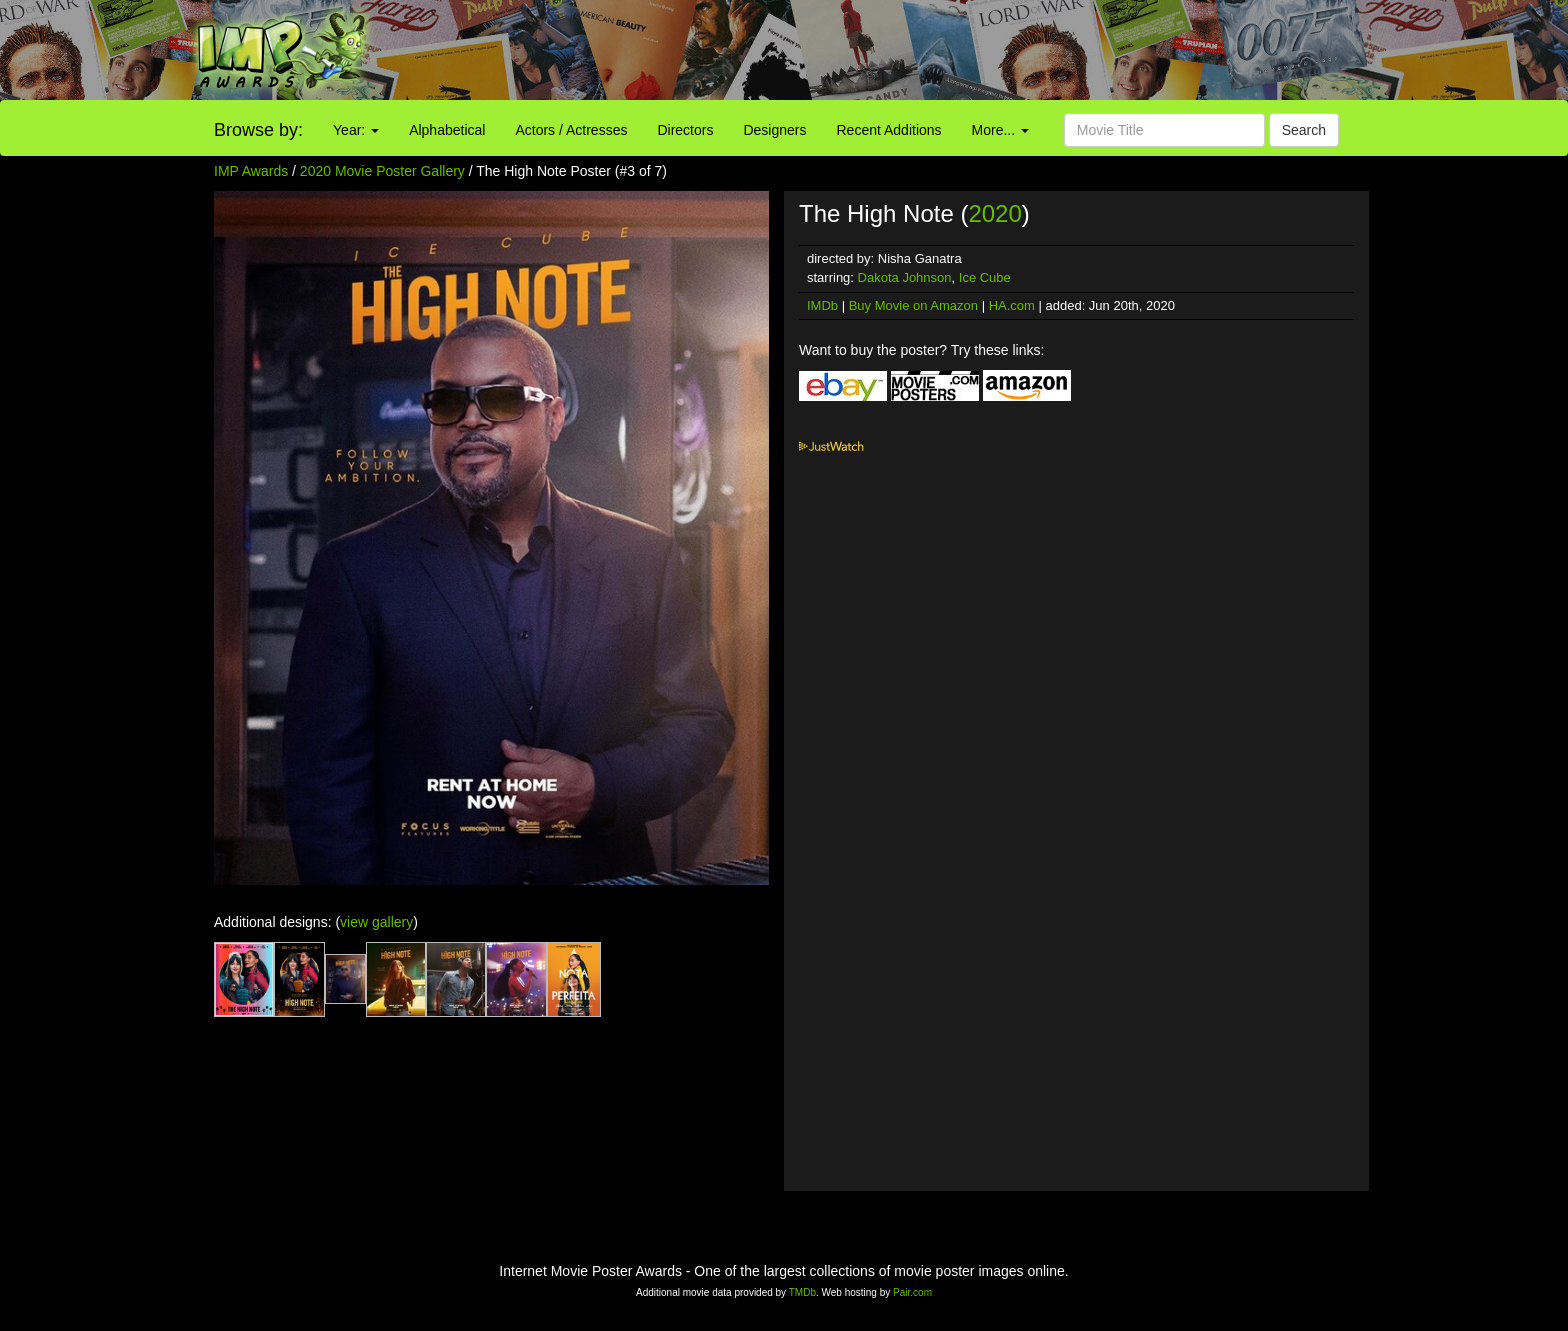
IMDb (822, 305)
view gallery (376, 922)
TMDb (802, 1292)
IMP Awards (251, 171)
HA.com (1012, 305)
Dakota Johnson (905, 277)
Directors (685, 130)
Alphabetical (447, 130)
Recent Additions (889, 130)
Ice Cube (985, 277)
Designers (774, 130)
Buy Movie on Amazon (913, 305)
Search (1304, 130)
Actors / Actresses (571, 130)
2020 (994, 213)
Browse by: (258, 130)
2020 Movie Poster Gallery (382, 171)
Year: (356, 130)
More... (1000, 130)
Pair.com (912, 1292)
